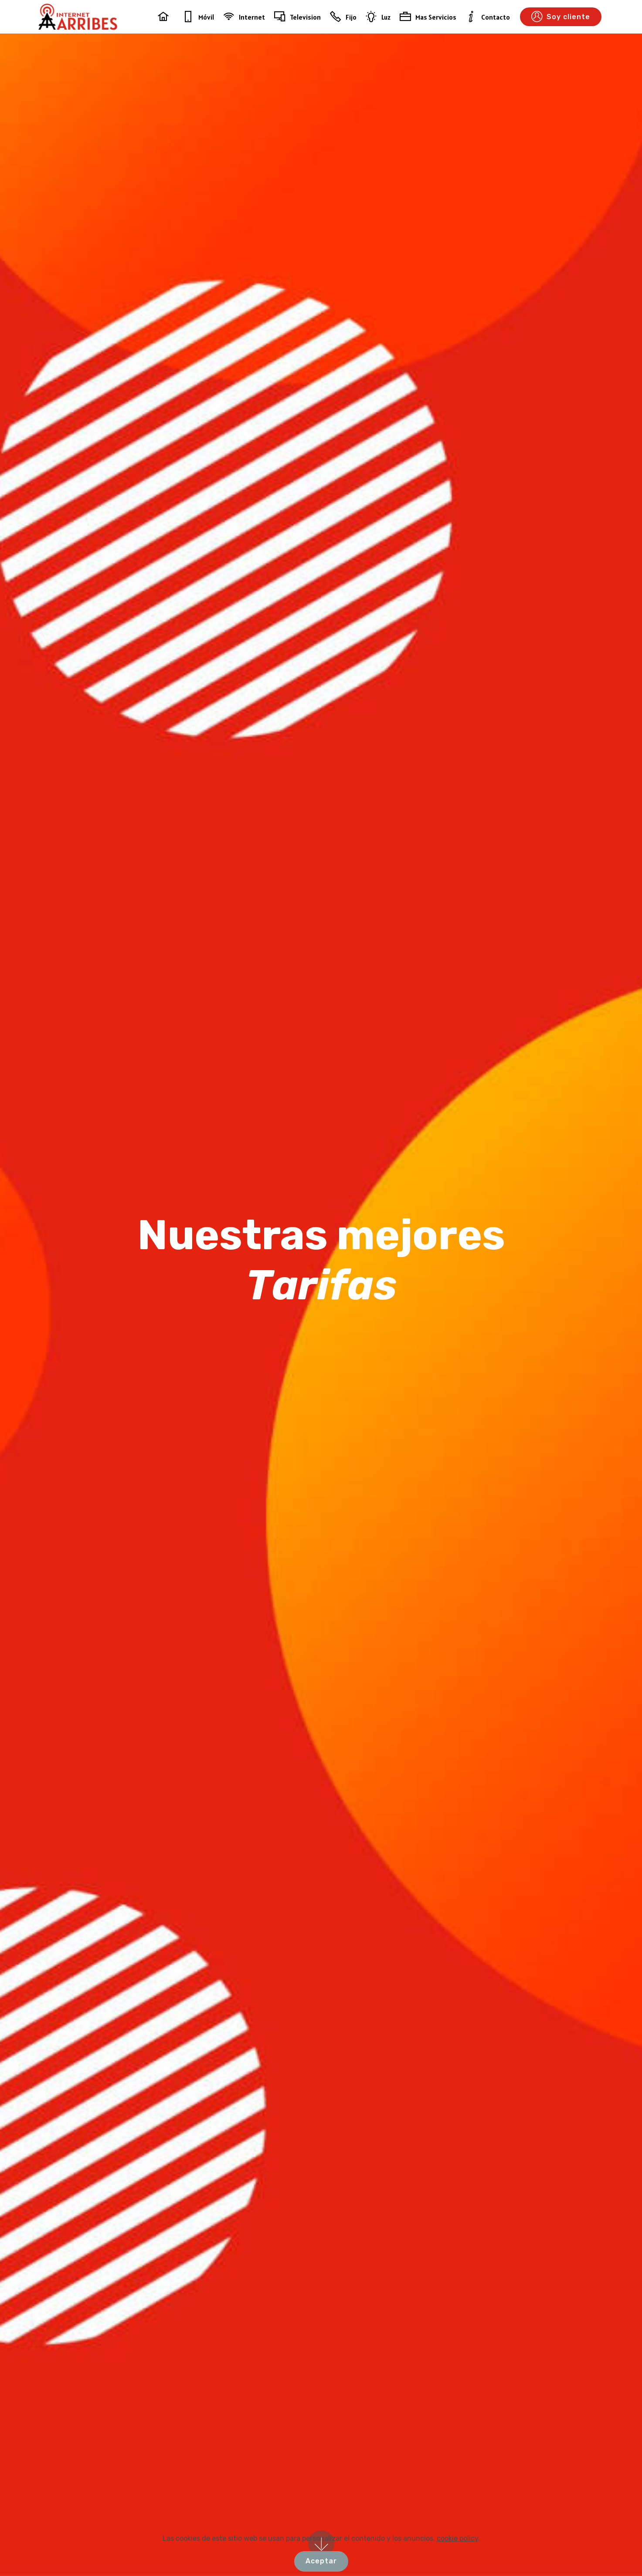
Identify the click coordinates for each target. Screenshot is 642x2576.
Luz (378, 17)
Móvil (198, 17)
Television (297, 17)
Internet (244, 17)
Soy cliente (560, 17)
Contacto (487, 17)
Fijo (343, 17)
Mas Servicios (428, 17)
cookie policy (457, 2569)
